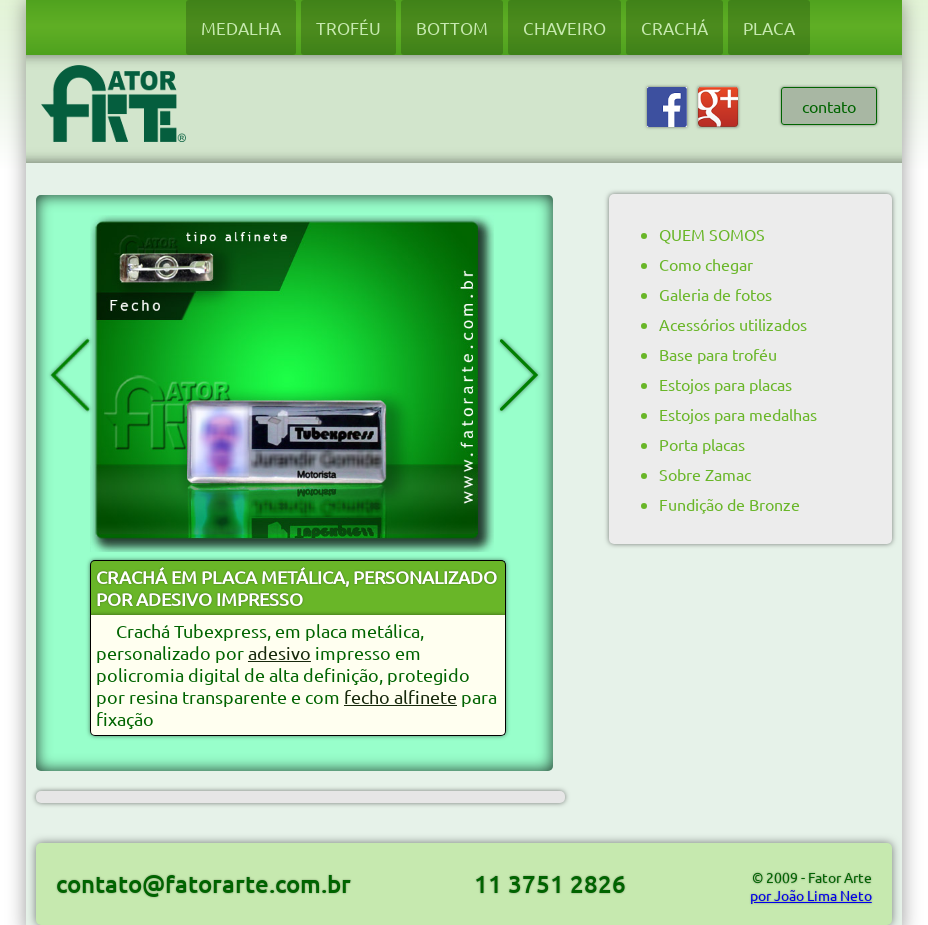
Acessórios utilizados (733, 324)
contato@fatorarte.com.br (203, 883)
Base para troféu (718, 354)
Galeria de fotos (715, 294)
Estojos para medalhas (738, 414)
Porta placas (702, 444)
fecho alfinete (400, 696)
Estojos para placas (725, 384)
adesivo (279, 652)
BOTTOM (452, 27)
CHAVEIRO (564, 27)
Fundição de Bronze (729, 504)
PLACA (769, 27)
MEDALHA (241, 27)
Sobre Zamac (705, 474)
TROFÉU (348, 27)
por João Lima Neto (811, 895)
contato (829, 106)
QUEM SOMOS (712, 234)
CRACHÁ (674, 27)
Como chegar (706, 264)
